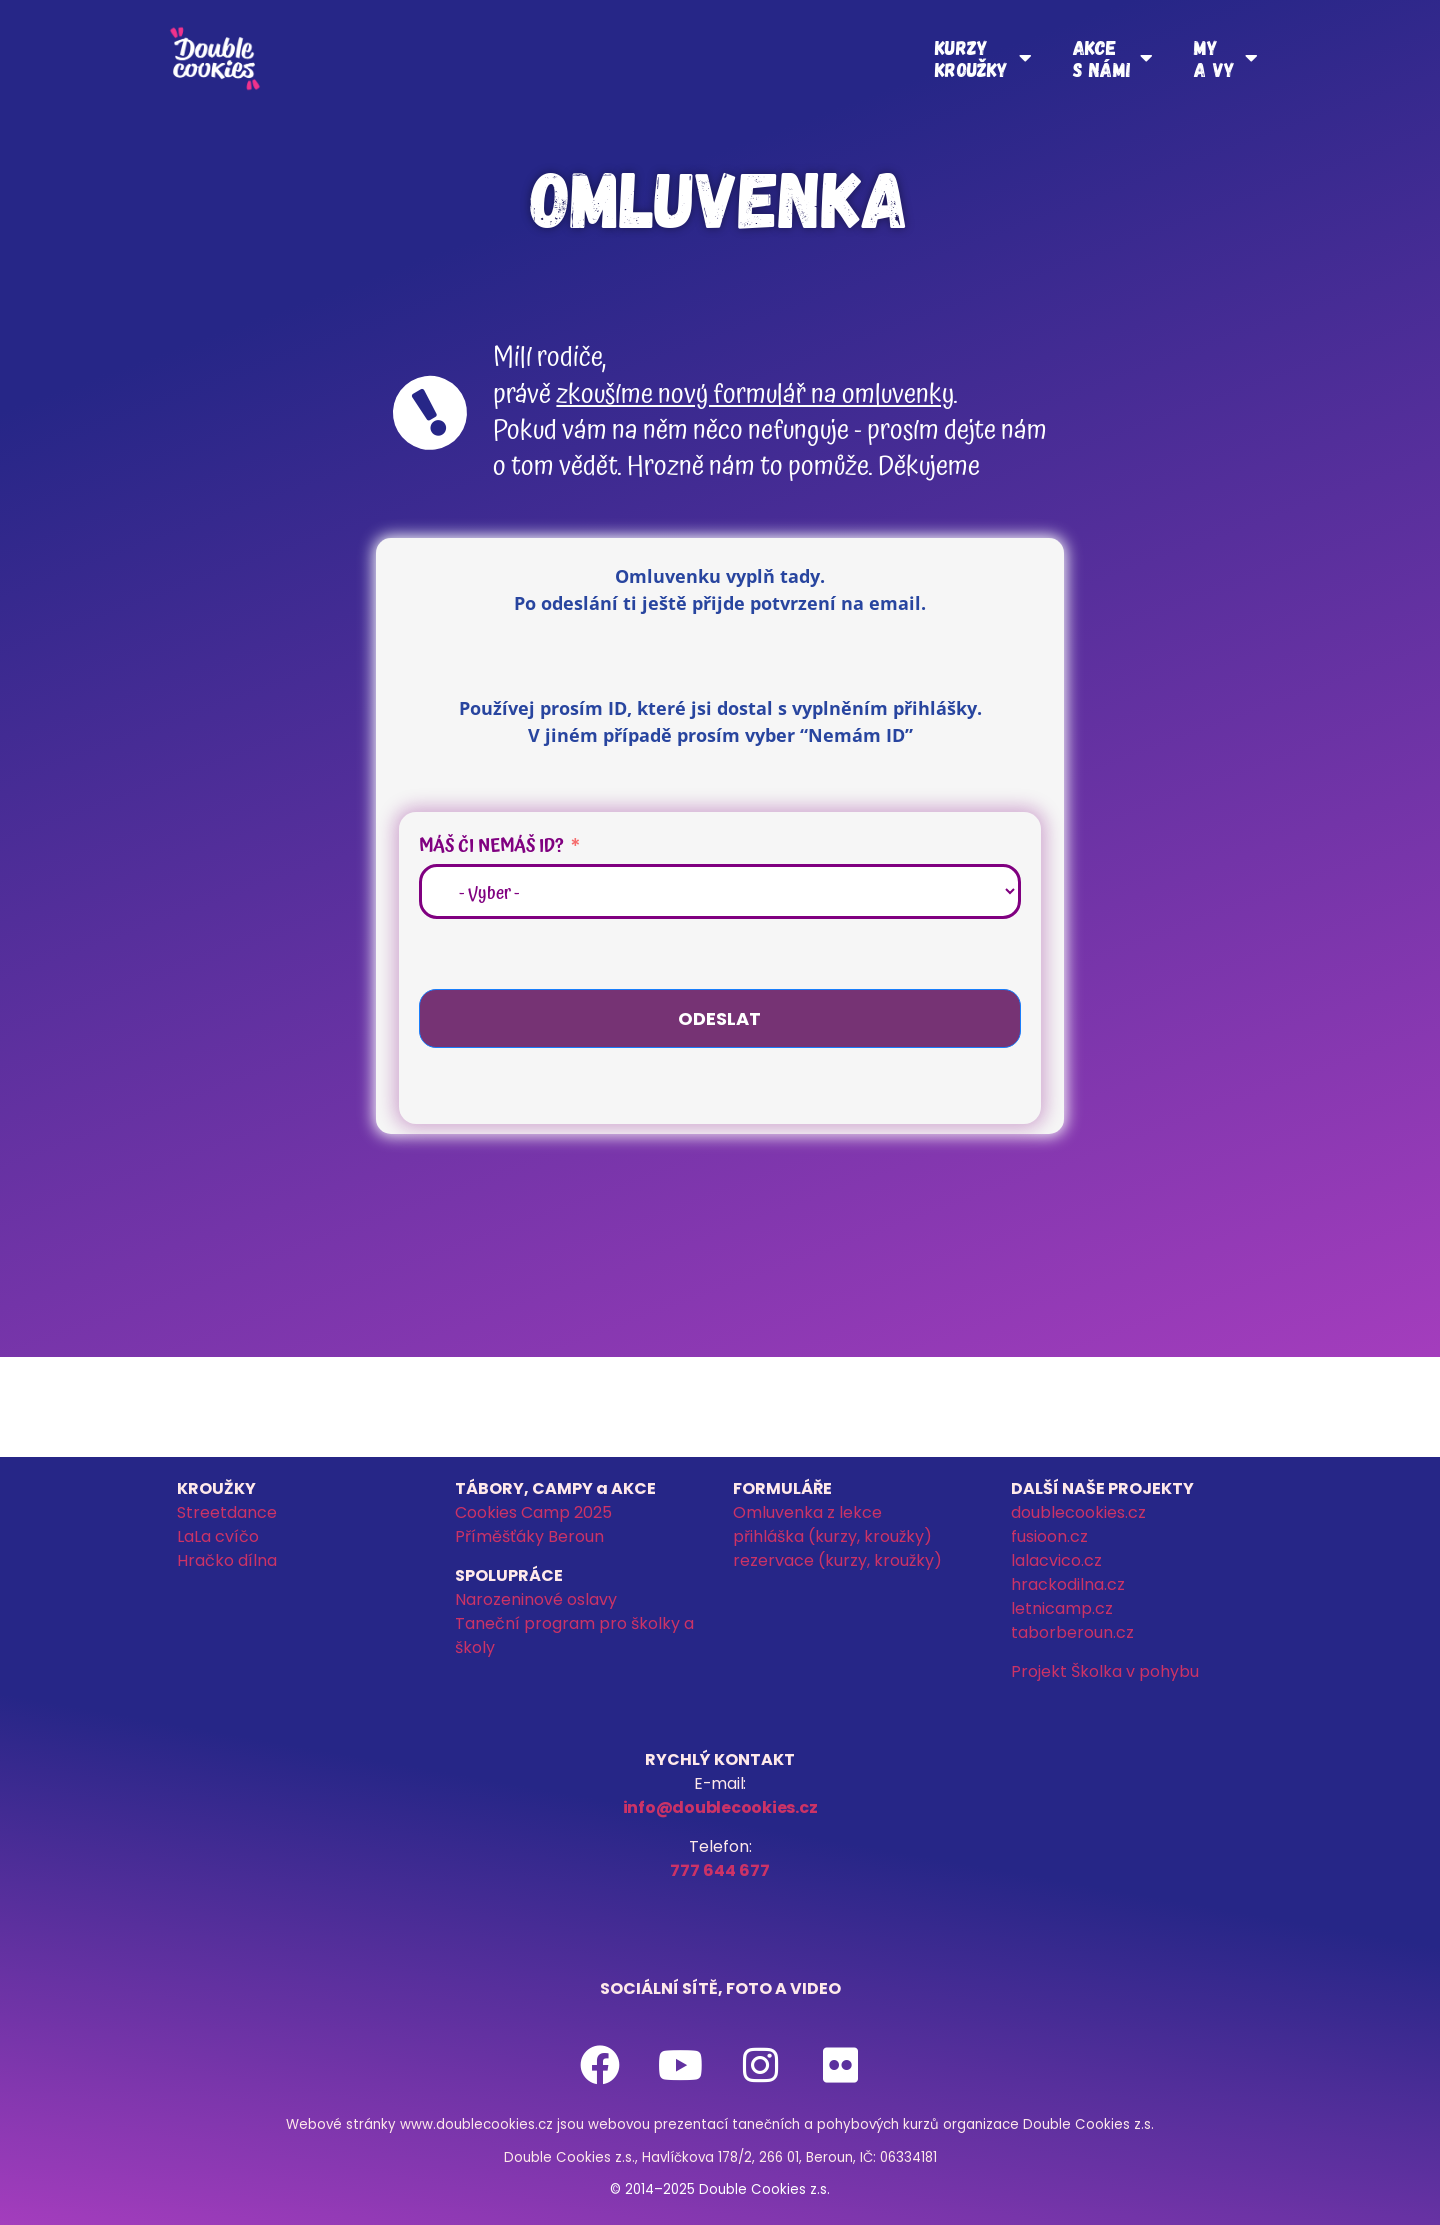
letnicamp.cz (1062, 1608)
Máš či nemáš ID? (491, 845)
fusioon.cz (1049, 1536)
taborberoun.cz (1072, 1632)
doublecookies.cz (1078, 1512)
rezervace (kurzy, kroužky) (837, 1560)
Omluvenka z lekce (807, 1512)
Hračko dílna (227, 1560)
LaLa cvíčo (218, 1536)
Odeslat (719, 1018)
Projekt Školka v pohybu (1105, 1671)
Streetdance (227, 1512)
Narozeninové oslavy (536, 1599)
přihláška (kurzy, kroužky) (832, 1536)
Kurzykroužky (983, 58)
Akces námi (1113, 58)
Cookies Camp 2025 (533, 1512)
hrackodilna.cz (1068, 1584)
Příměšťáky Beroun (529, 1536)
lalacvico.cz (1056, 1560)
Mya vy (1226, 58)
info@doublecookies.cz (720, 1807)
